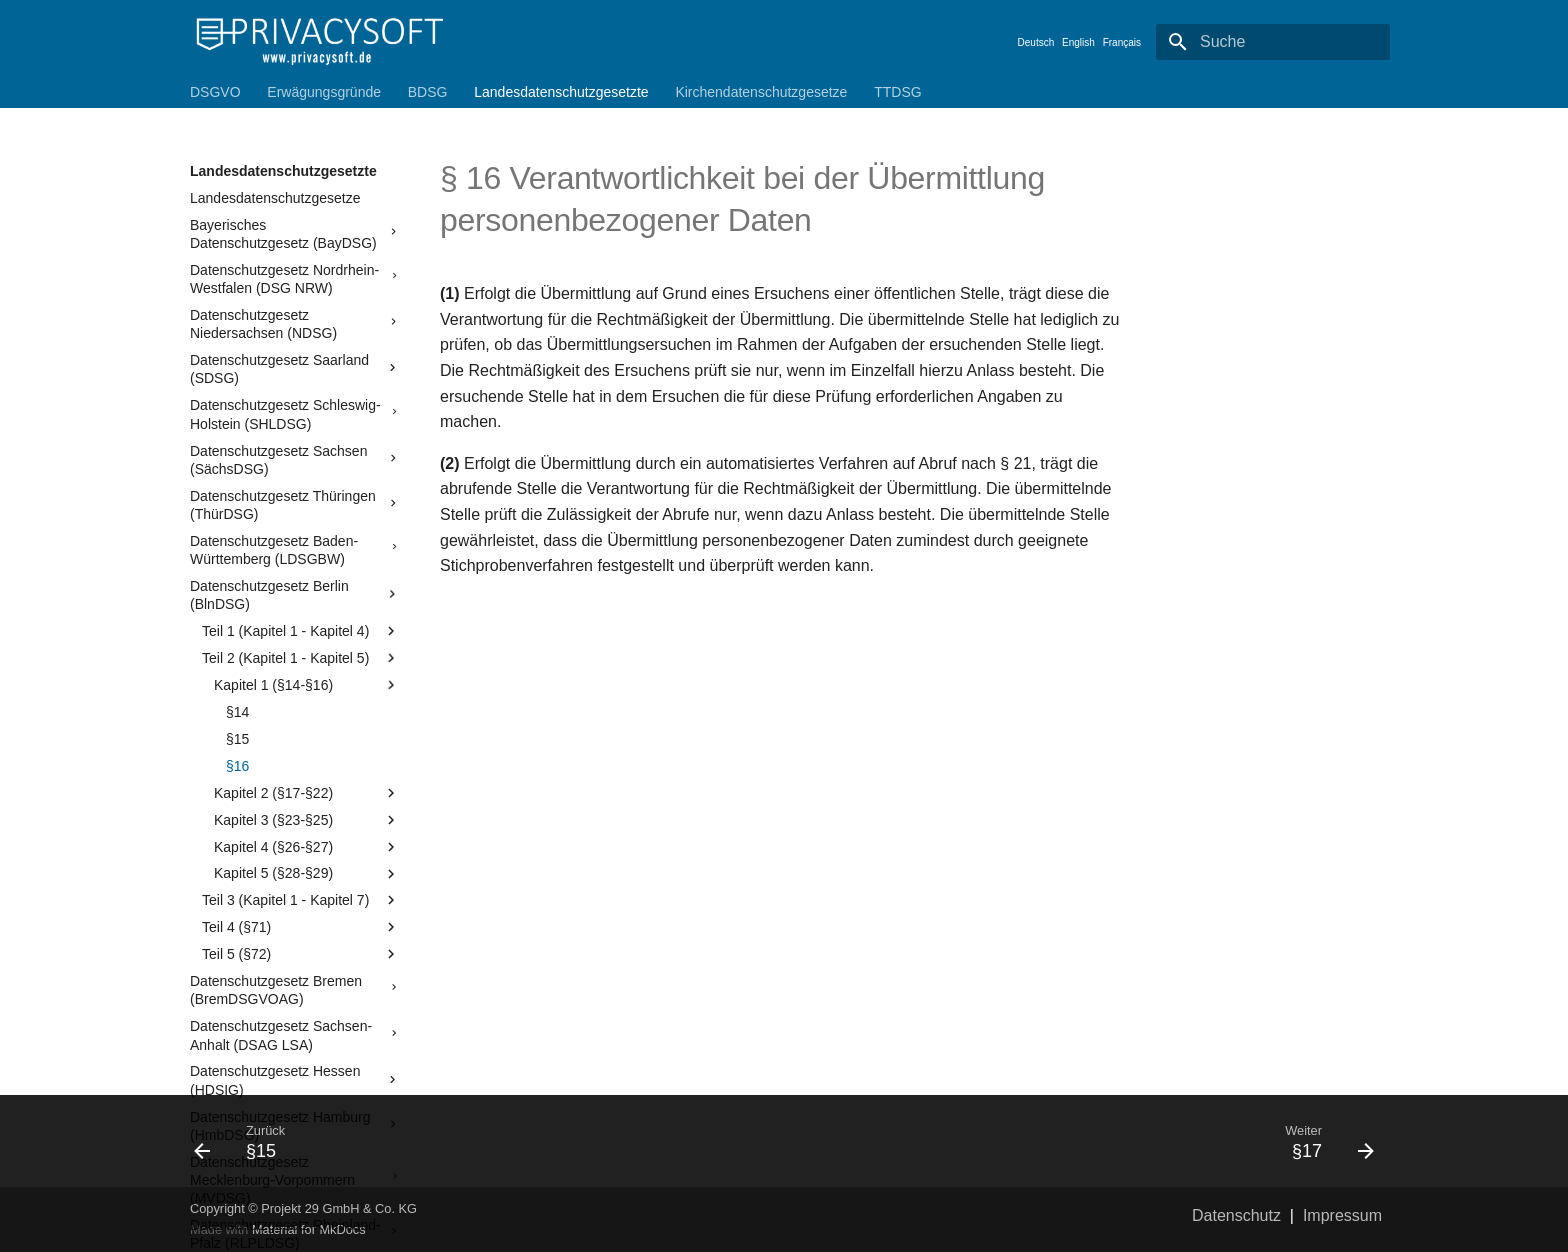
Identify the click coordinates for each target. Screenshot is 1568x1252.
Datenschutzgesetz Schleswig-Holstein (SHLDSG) (295, 414)
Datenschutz (1236, 1215)
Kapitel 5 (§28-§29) (307, 874)
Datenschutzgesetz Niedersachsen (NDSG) (295, 324)
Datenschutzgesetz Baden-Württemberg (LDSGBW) (295, 550)
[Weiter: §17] (1087, 1141)
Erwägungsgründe (324, 92)
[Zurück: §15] (481, 1141)
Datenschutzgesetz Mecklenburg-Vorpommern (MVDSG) (295, 1180)
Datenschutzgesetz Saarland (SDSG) (295, 369)
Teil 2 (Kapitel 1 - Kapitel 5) (301, 658)
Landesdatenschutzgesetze (275, 198)
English (1078, 42)
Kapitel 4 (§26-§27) (307, 847)
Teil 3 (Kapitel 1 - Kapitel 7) (301, 900)
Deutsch (1036, 42)
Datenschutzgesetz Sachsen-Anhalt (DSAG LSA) (295, 1035)
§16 (237, 766)
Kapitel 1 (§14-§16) (307, 685)
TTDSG (897, 92)
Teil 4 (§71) (301, 927)
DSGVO (215, 92)
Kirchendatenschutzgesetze (761, 92)
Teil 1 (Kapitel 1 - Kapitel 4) (301, 631)
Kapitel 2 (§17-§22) (307, 793)
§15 (237, 739)
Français (1122, 42)
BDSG (428, 92)
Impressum (1342, 1215)
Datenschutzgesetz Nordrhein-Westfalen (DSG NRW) (295, 279)
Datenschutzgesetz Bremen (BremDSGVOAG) (295, 990)
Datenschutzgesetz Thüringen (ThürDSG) (295, 505)
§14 (237, 712)
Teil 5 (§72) (301, 954)
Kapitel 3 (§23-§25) (307, 820)
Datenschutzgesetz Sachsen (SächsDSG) (295, 460)
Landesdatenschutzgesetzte (561, 92)
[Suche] (1273, 42)
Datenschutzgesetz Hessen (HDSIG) (295, 1080)
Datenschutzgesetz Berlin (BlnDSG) (295, 595)
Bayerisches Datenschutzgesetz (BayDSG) (295, 234)
